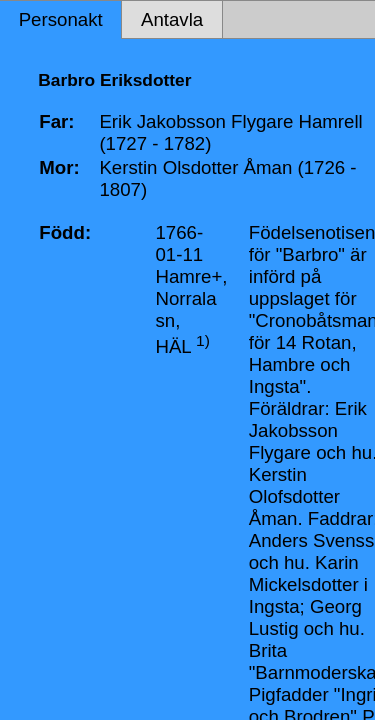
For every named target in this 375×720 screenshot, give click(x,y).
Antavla (172, 19)
